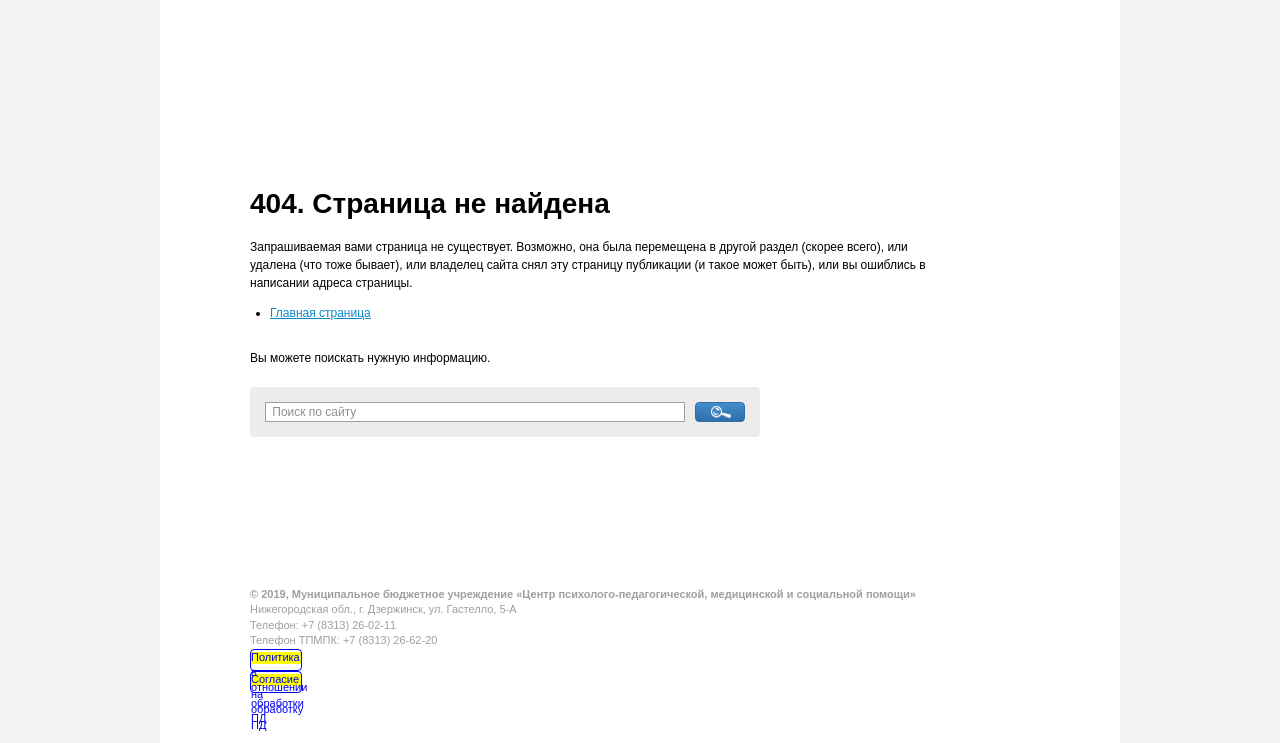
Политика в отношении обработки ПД (276, 661)
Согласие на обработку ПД (276, 683)
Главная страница (320, 313)
